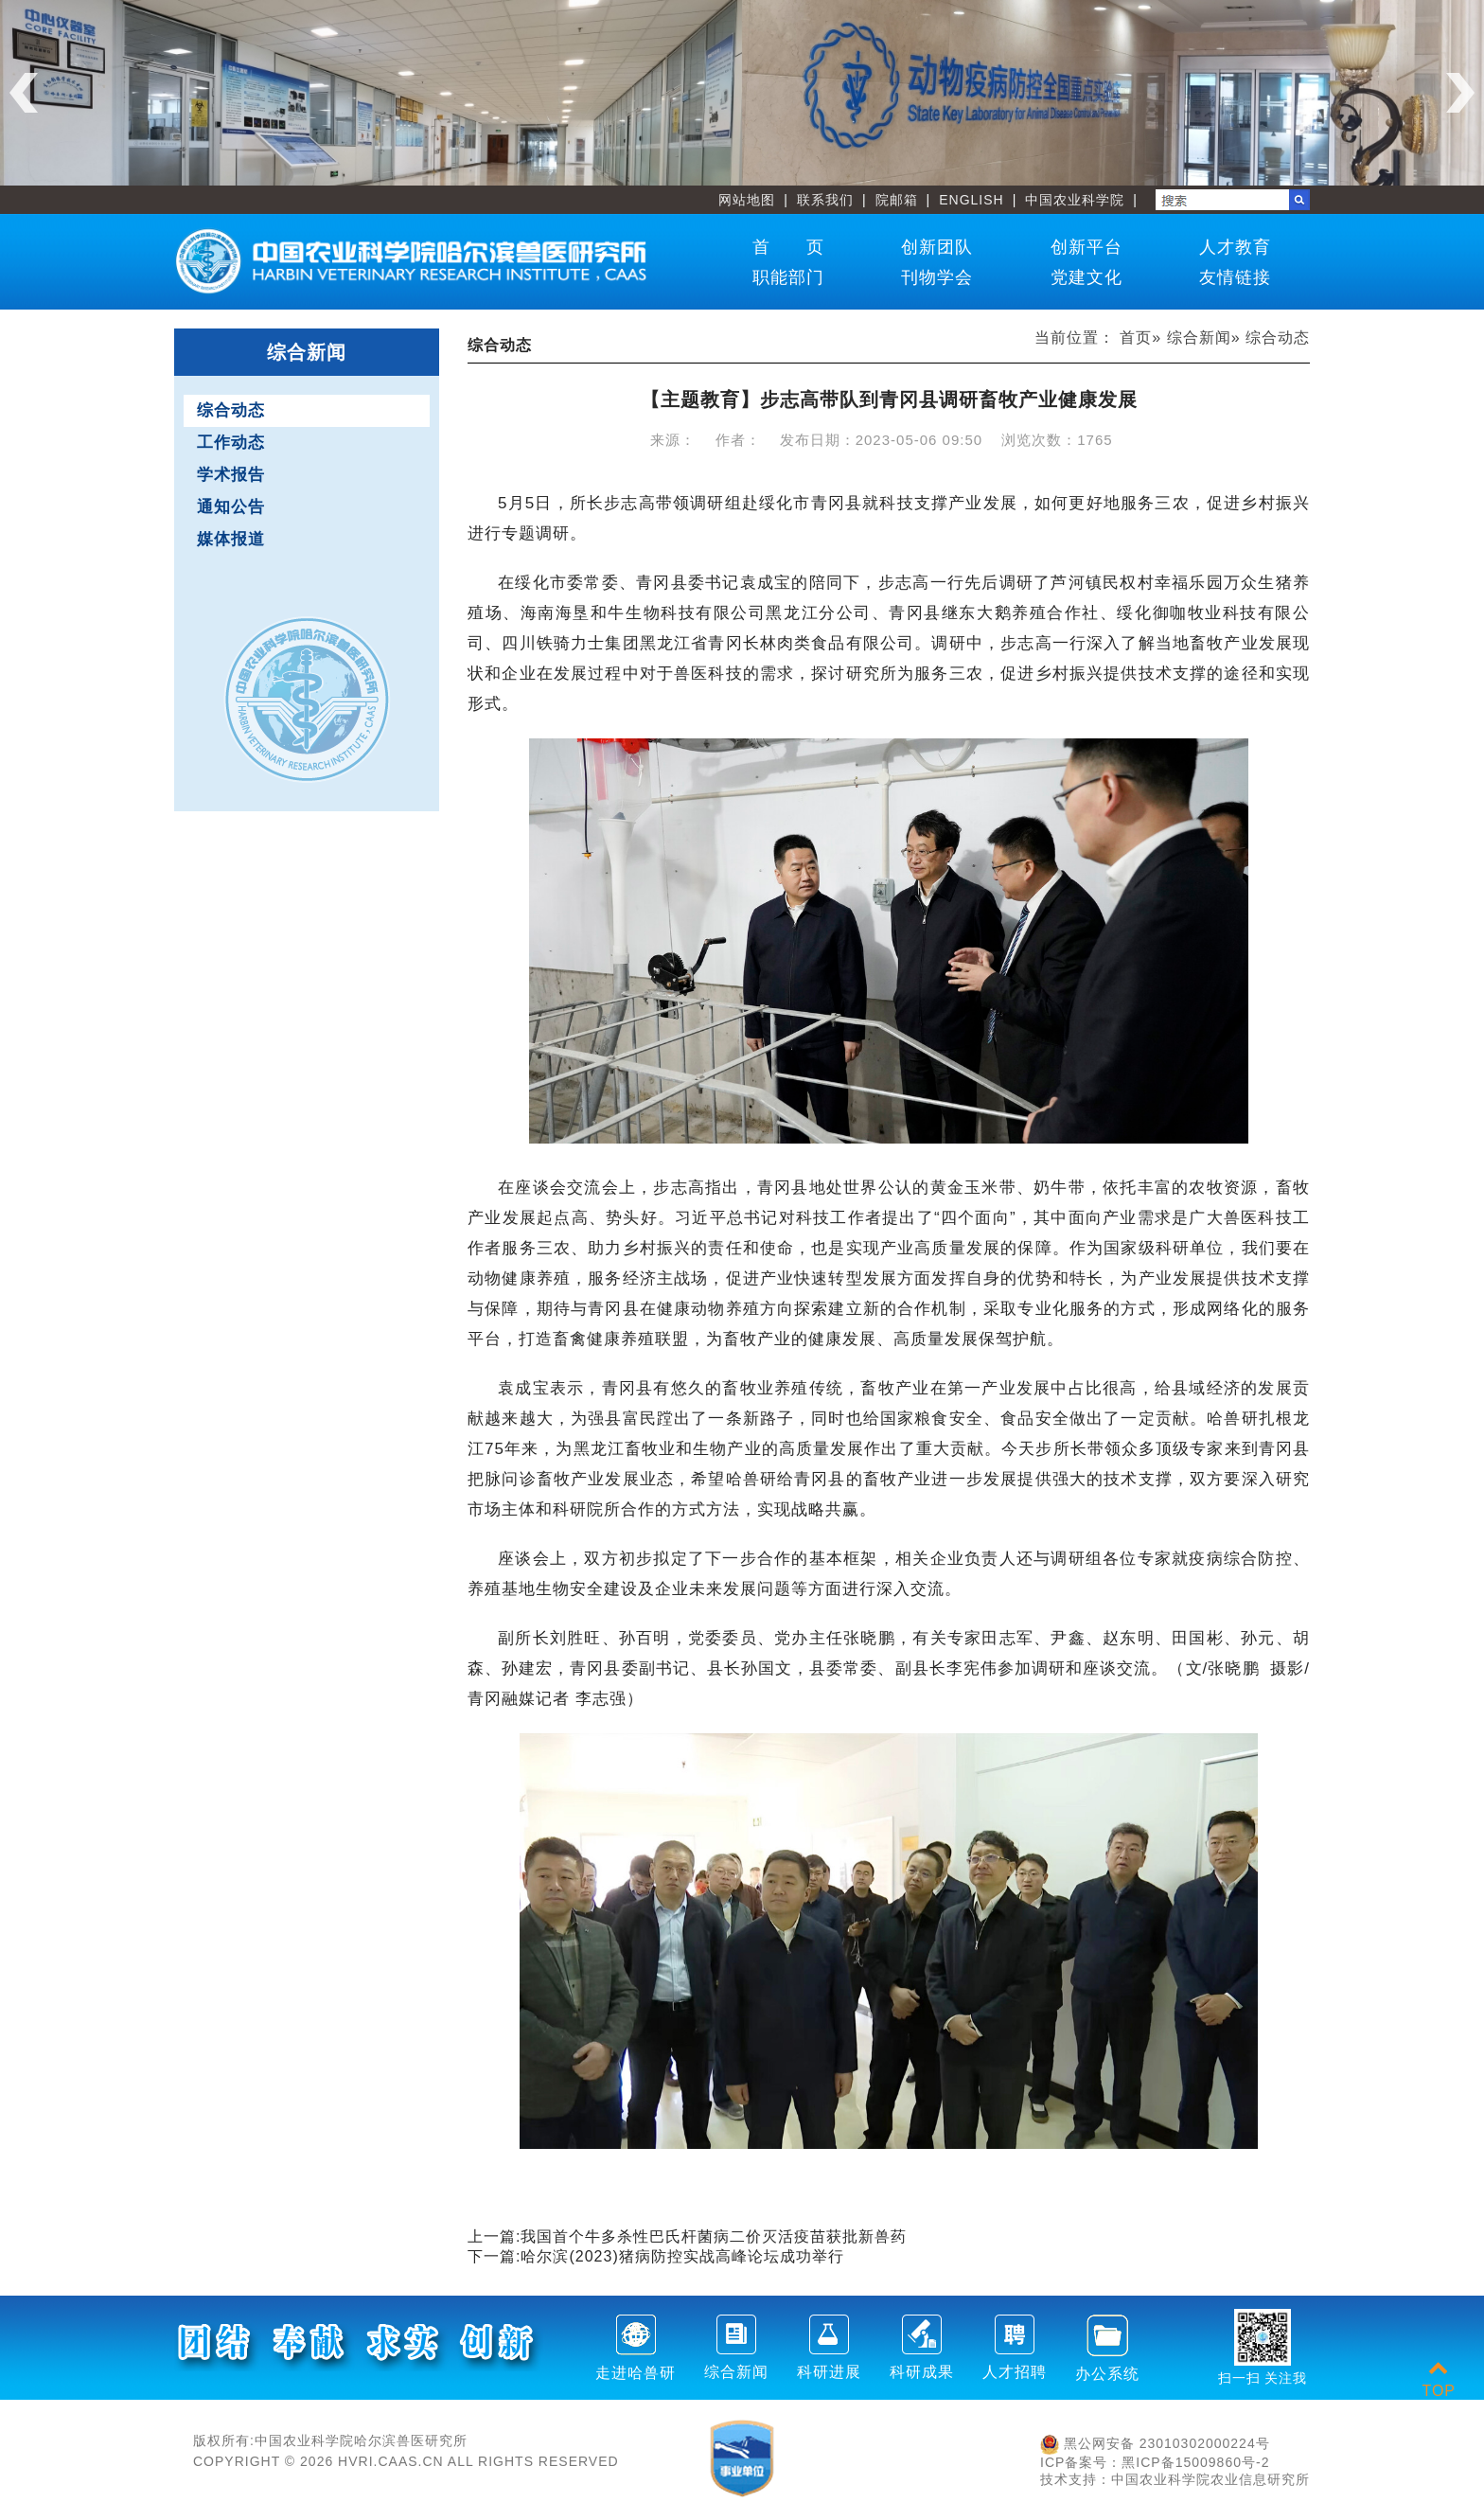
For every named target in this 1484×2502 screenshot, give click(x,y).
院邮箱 (896, 199)
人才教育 (1235, 247)
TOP (1439, 2379)
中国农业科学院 (1074, 199)
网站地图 (746, 199)
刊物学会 (937, 277)
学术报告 (231, 475)
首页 (1136, 337)
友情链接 (1235, 277)
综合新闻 (1199, 337)
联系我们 (825, 199)
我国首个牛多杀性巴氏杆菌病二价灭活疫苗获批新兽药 (714, 2236)
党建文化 (1086, 277)
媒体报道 (231, 539)
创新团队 (937, 247)
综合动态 (231, 410)
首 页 (788, 247)
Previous (23, 93)
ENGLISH (971, 199)
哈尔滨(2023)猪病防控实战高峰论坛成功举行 (682, 2256)
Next (1460, 93)
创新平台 (1086, 247)
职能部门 (788, 277)
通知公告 (231, 507)
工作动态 (231, 443)
